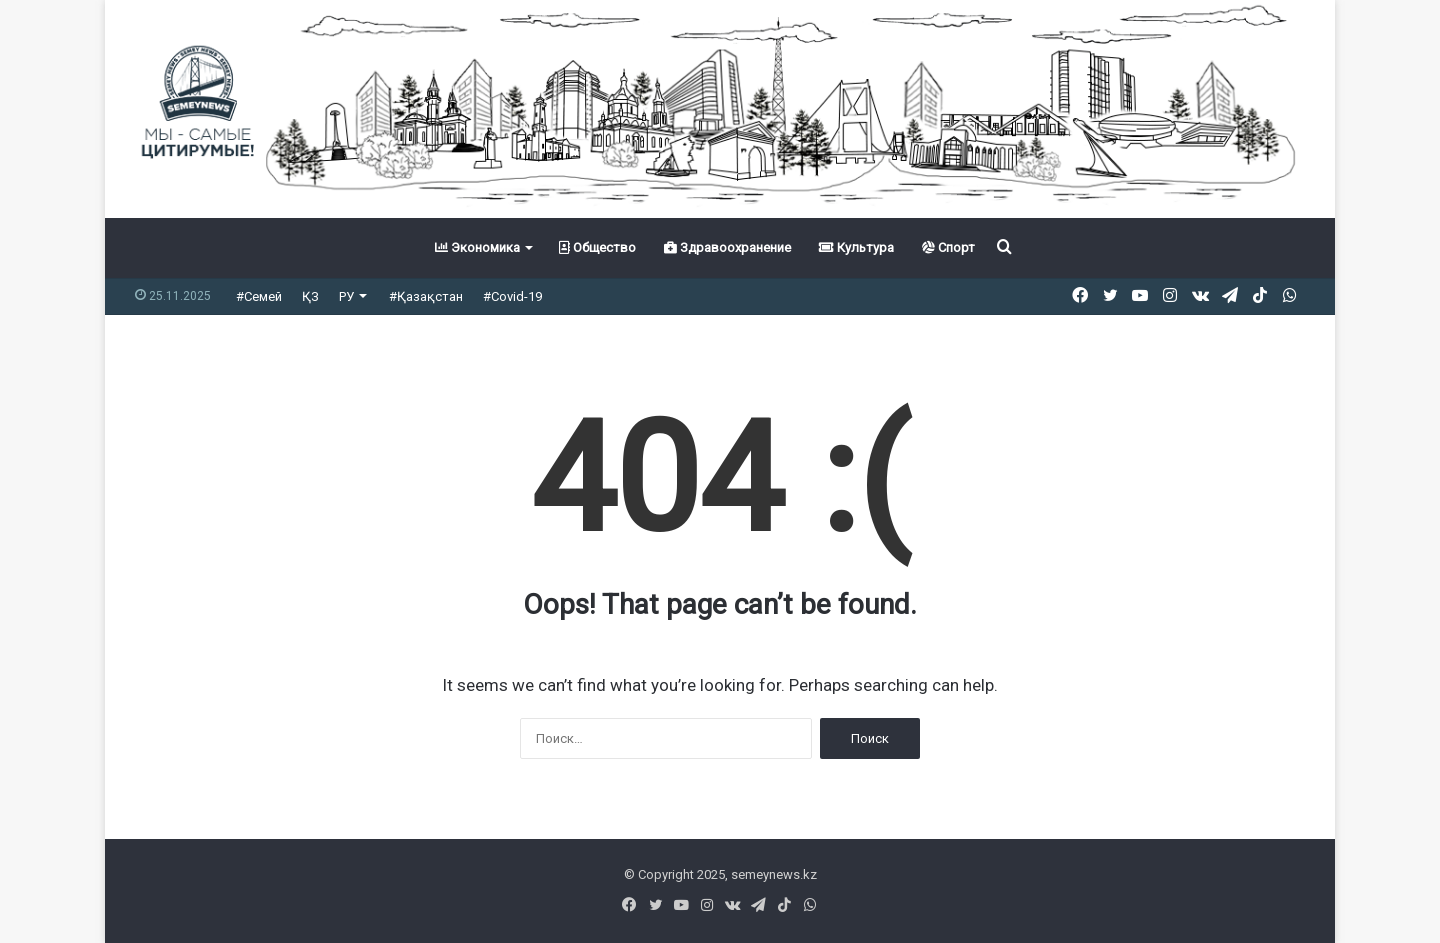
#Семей (259, 296)
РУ (346, 296)
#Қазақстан (426, 296)
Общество (597, 247)
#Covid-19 (512, 296)
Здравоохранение (727, 247)
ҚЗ (310, 296)
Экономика (477, 247)
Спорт (948, 247)
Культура (856, 247)
